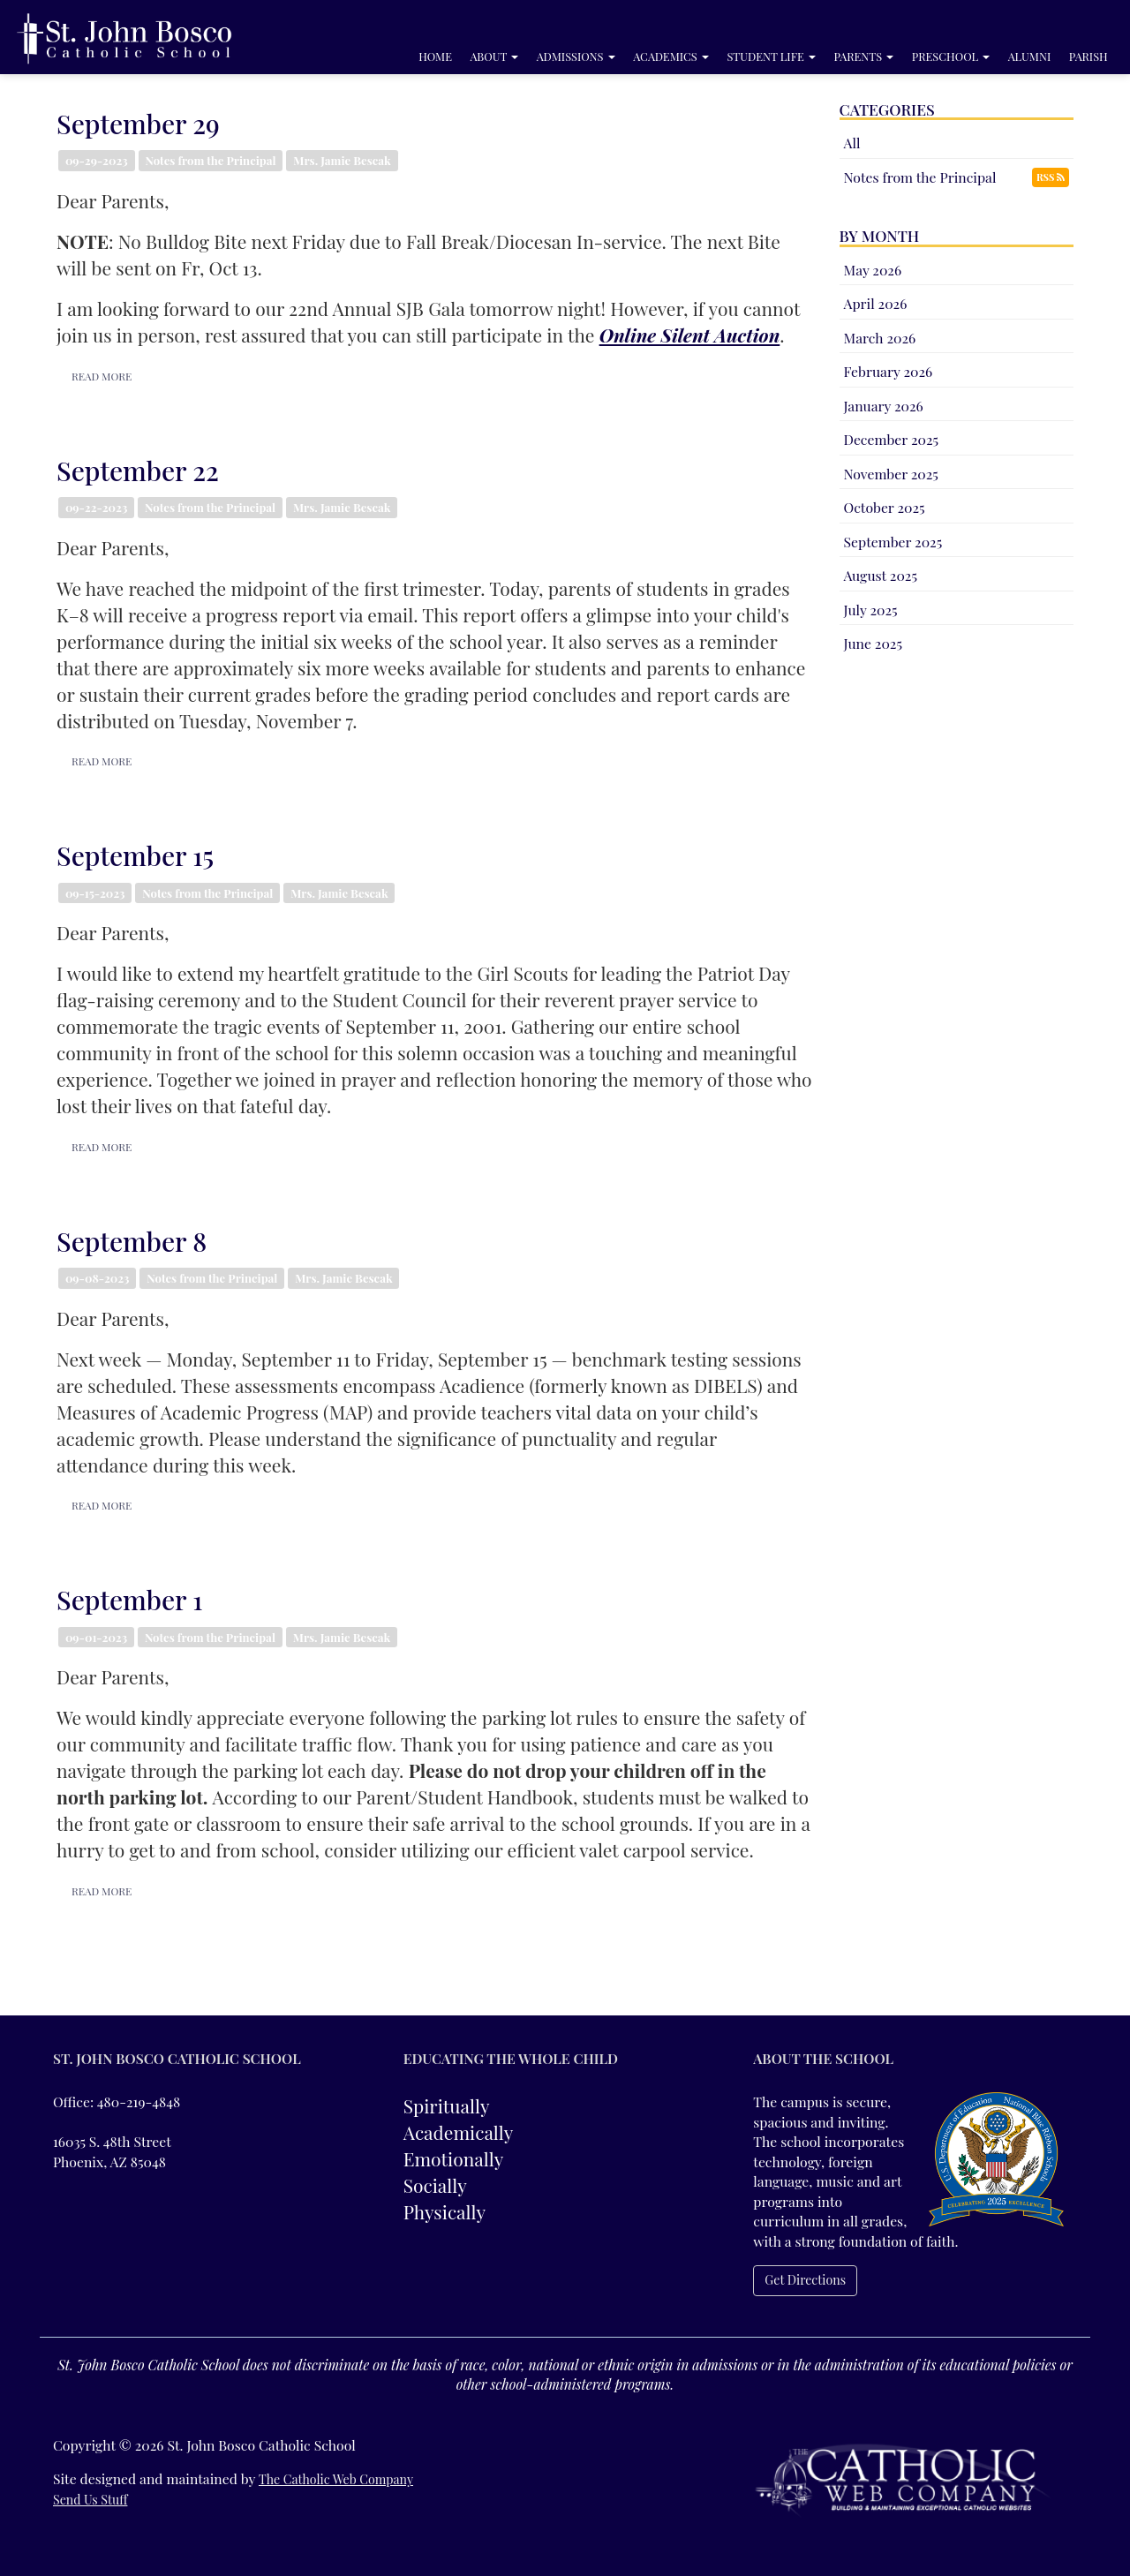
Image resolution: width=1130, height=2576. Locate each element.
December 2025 (891, 439)
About (495, 56)
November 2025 (891, 473)
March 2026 (880, 337)
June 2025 (873, 643)
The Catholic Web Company (336, 2479)
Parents (863, 56)
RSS (1050, 177)
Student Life (771, 56)
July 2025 (871, 609)
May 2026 (873, 269)
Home (435, 56)
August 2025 (880, 575)
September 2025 (893, 541)
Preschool (951, 56)
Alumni (1029, 56)
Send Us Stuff (90, 2499)
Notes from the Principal (920, 177)
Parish (1088, 56)
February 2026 (888, 371)
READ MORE (97, 376)
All (852, 142)
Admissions (576, 56)
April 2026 (876, 303)
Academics (671, 56)
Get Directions (805, 2279)
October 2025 (884, 507)
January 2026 (883, 405)
